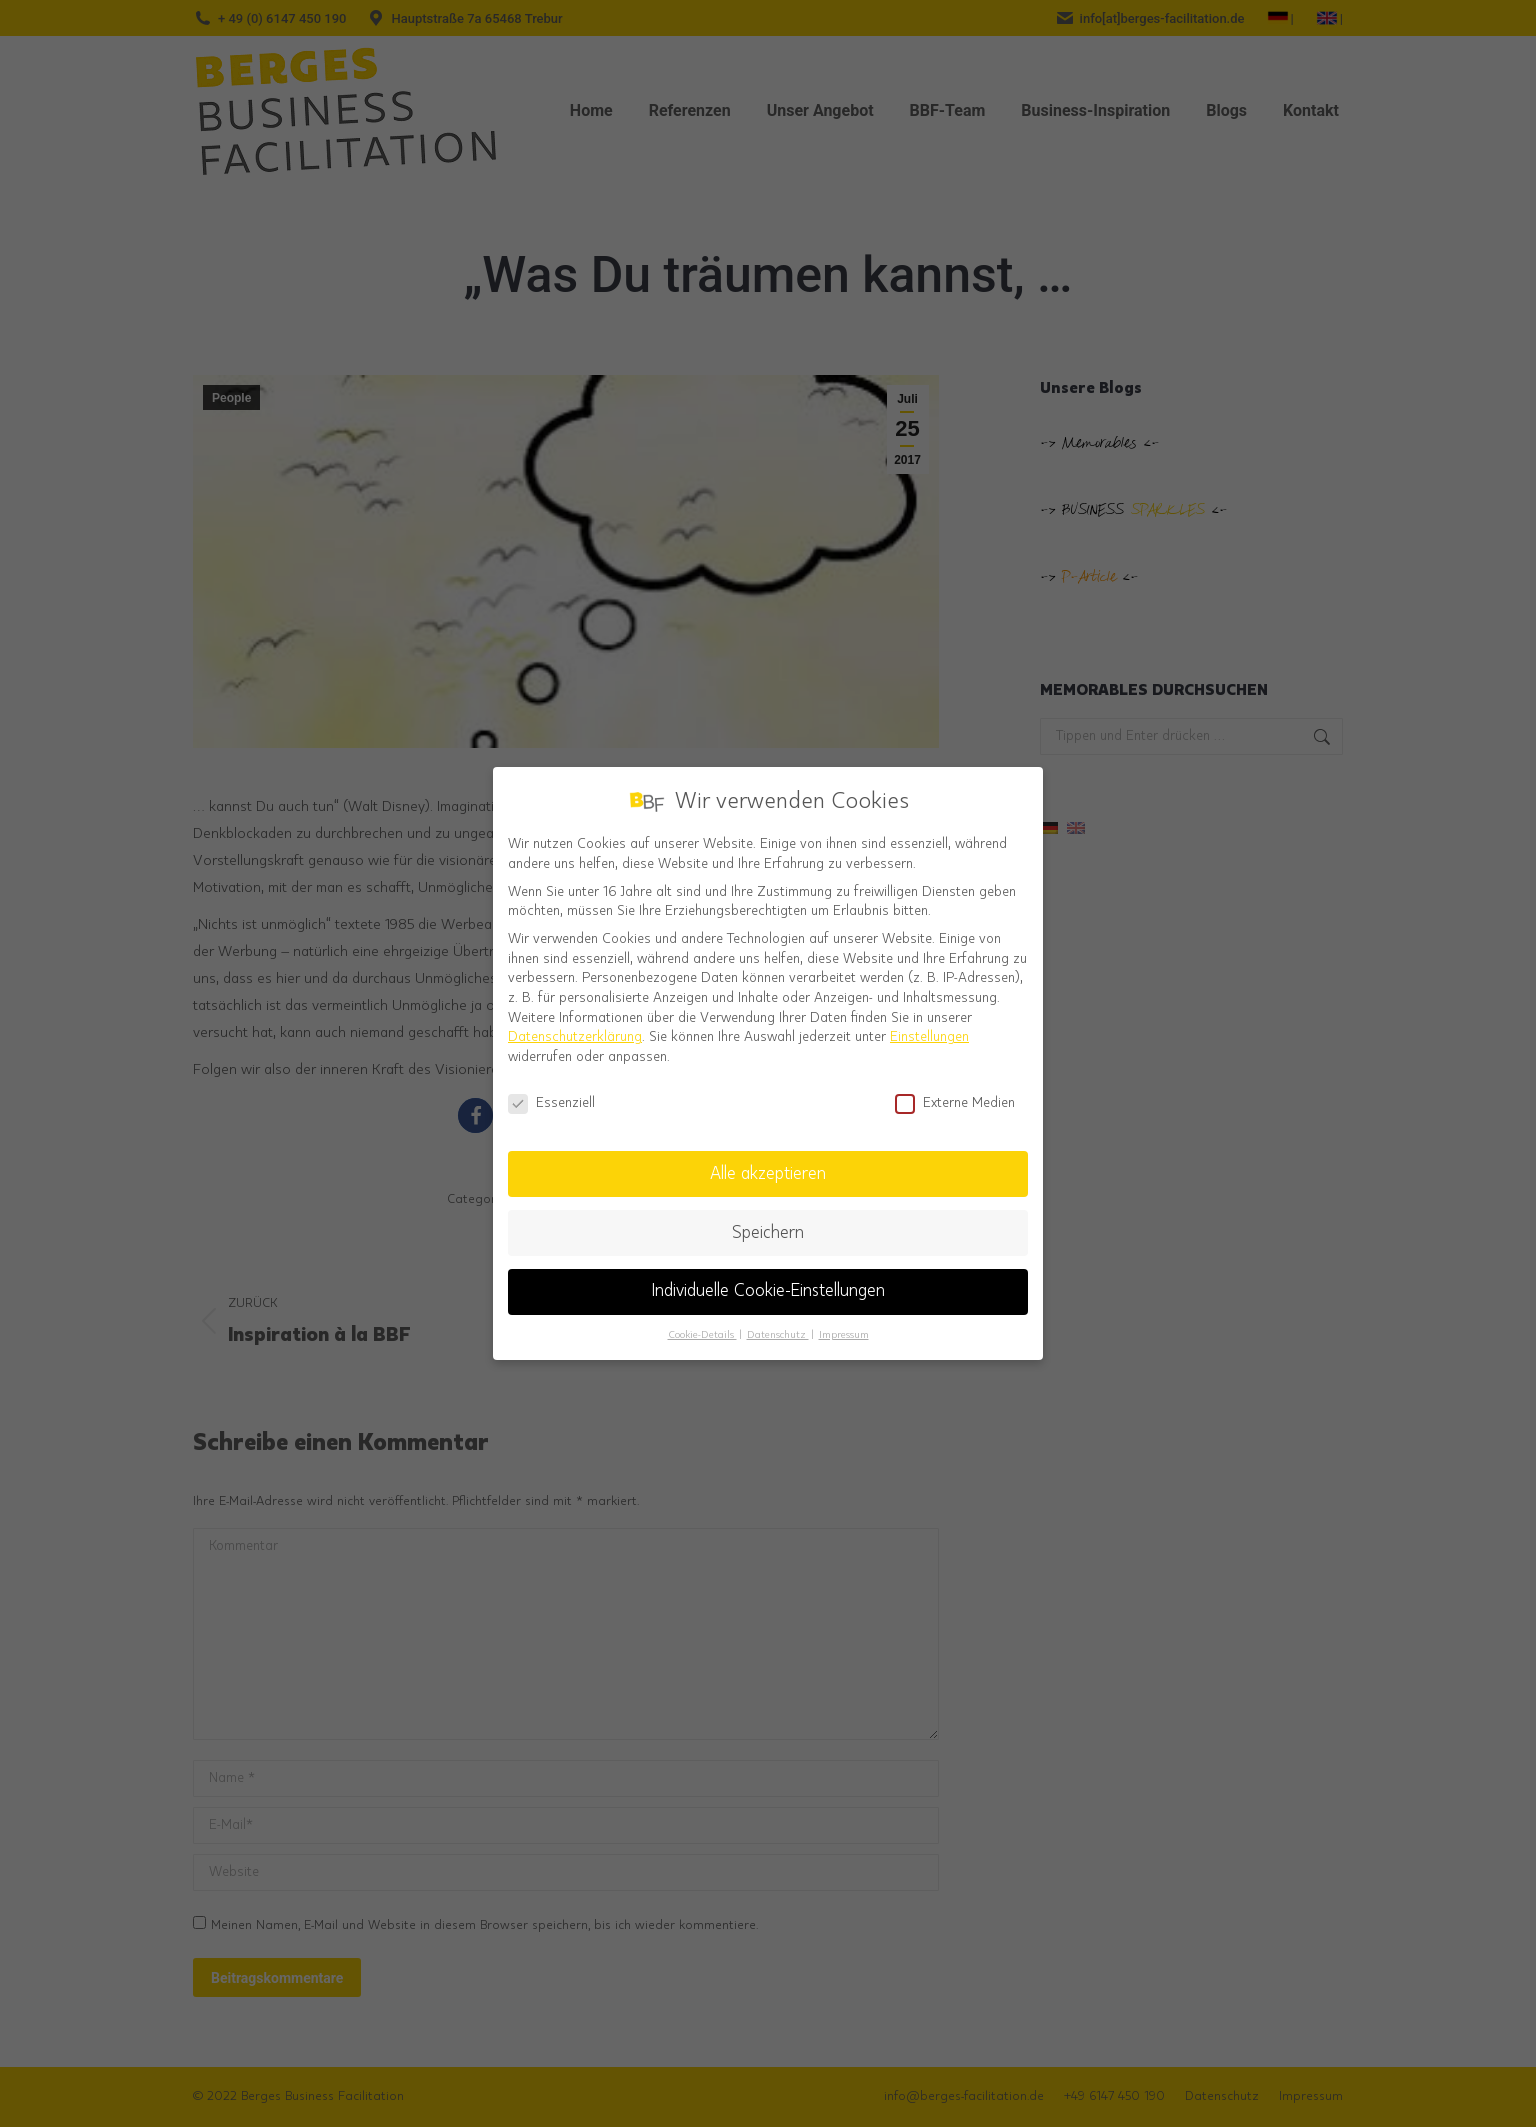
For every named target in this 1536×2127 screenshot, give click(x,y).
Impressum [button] (844, 1323)
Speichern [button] (768, 1221)
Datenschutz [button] (778, 1323)
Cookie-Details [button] (702, 1323)
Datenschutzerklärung (575, 1025)
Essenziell (551, 1091)
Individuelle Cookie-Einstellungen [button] (768, 1279)
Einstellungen (929, 1025)
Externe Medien (955, 1091)
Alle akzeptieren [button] (768, 1162)
